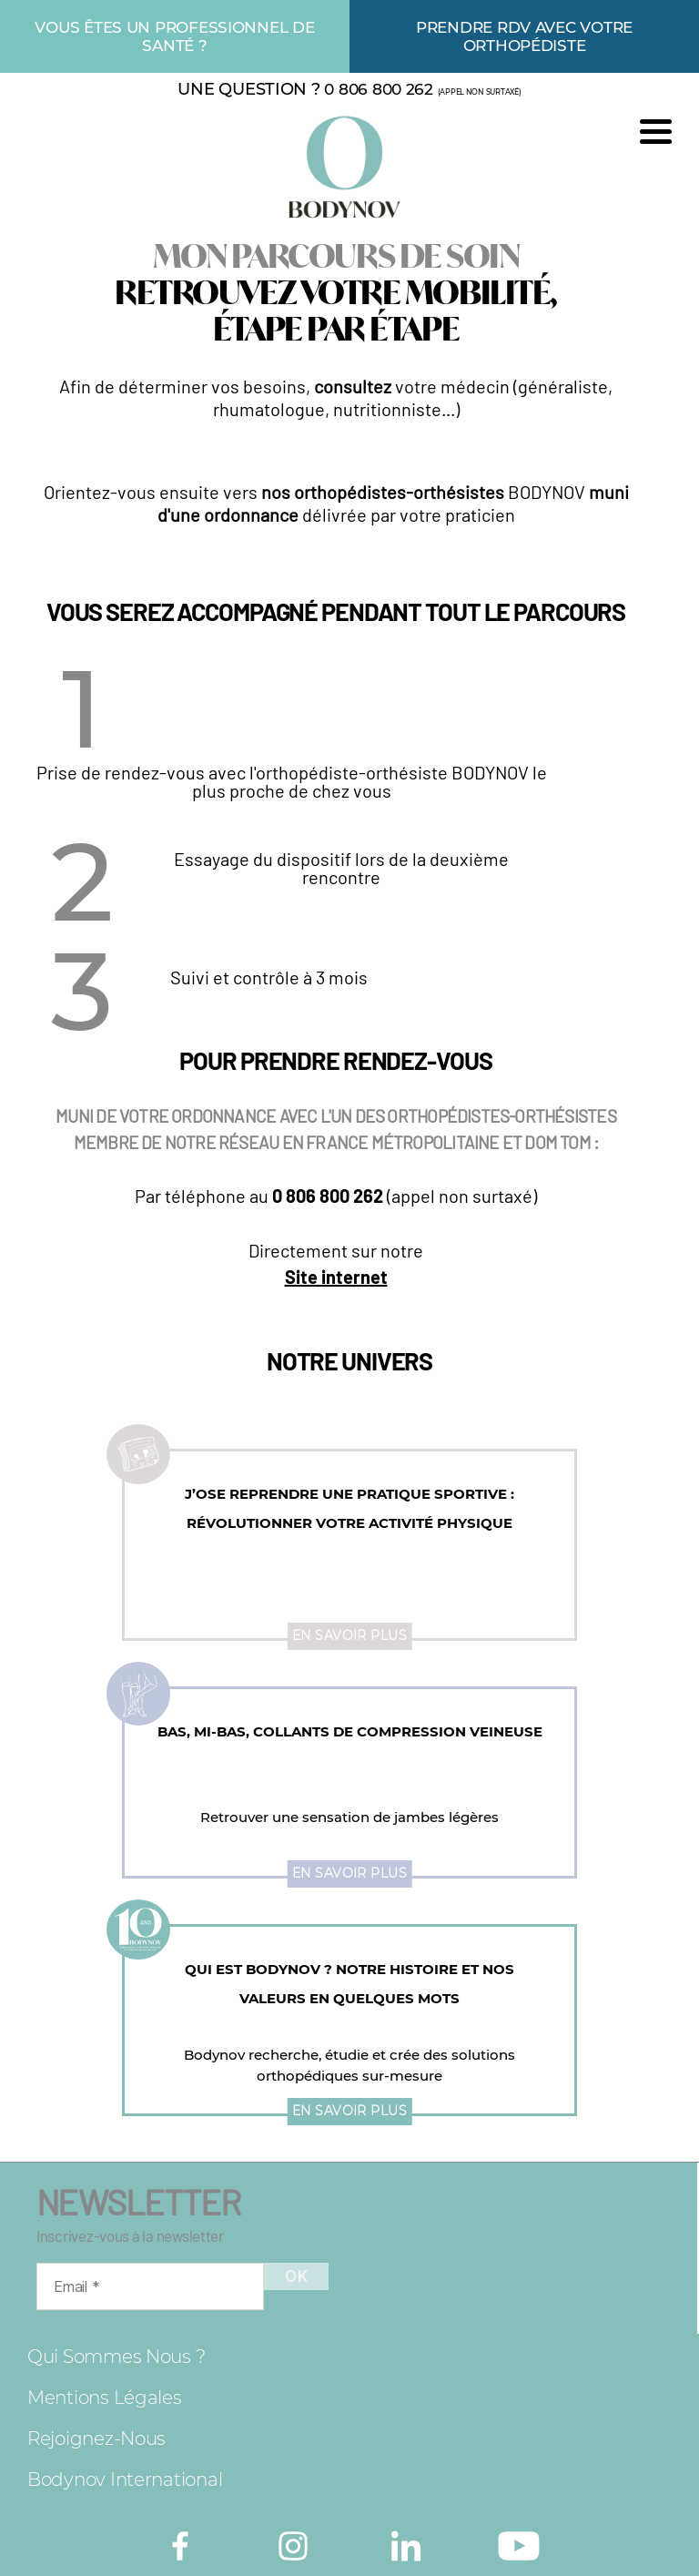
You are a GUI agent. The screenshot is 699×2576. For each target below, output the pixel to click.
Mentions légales (104, 2397)
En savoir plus (350, 1635)
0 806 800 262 (378, 89)
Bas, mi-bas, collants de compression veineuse (349, 1731)
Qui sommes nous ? (116, 2356)
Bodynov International (124, 2479)
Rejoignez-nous (96, 2438)
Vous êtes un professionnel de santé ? (174, 36)
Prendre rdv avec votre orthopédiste (524, 36)
